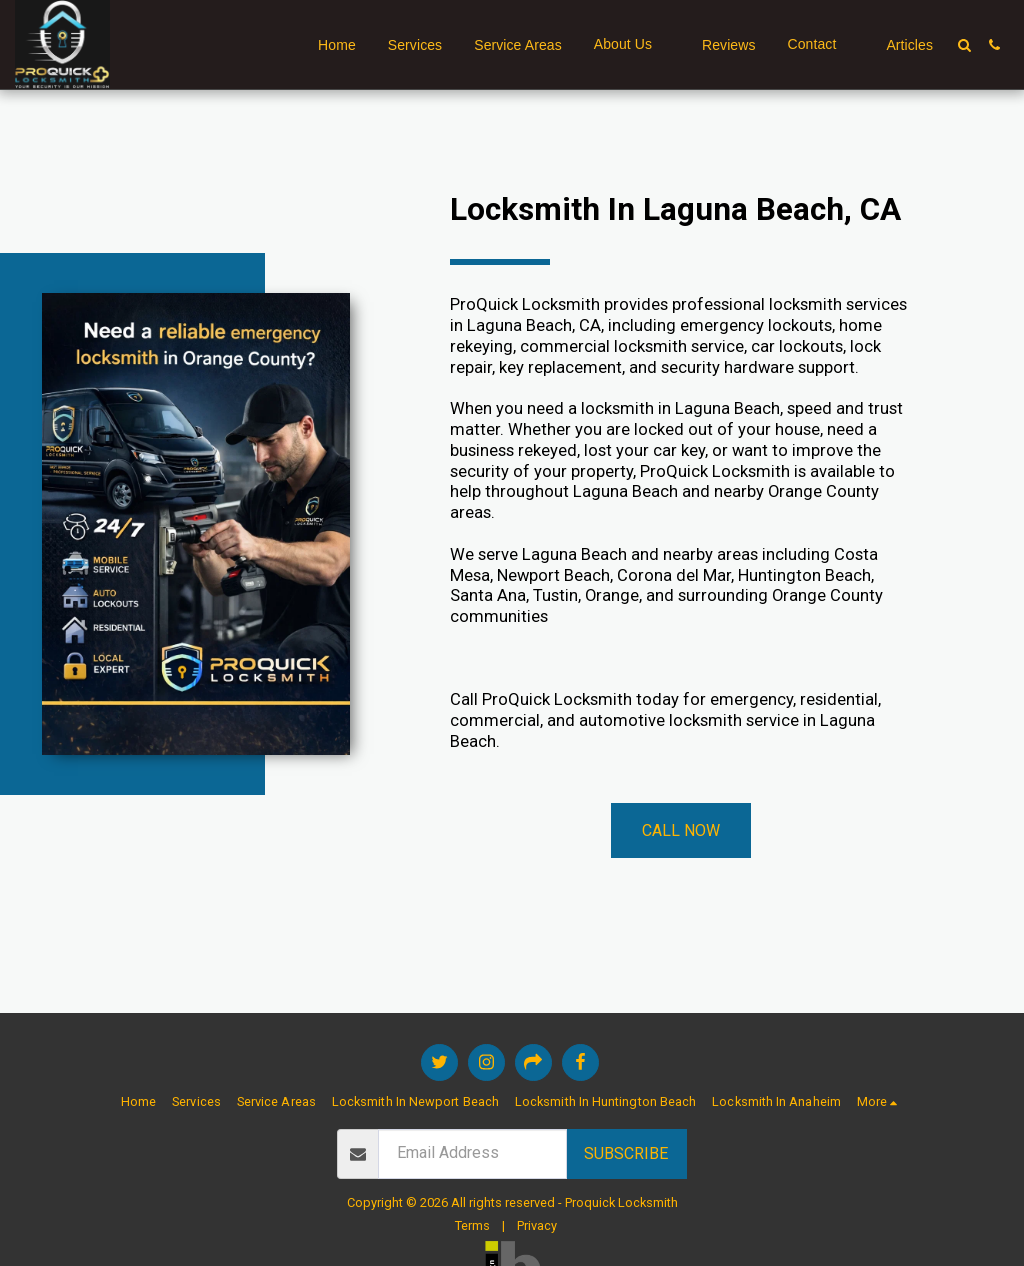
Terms (472, 1225)
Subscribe (626, 1153)
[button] (632, 44)
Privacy (537, 1225)
